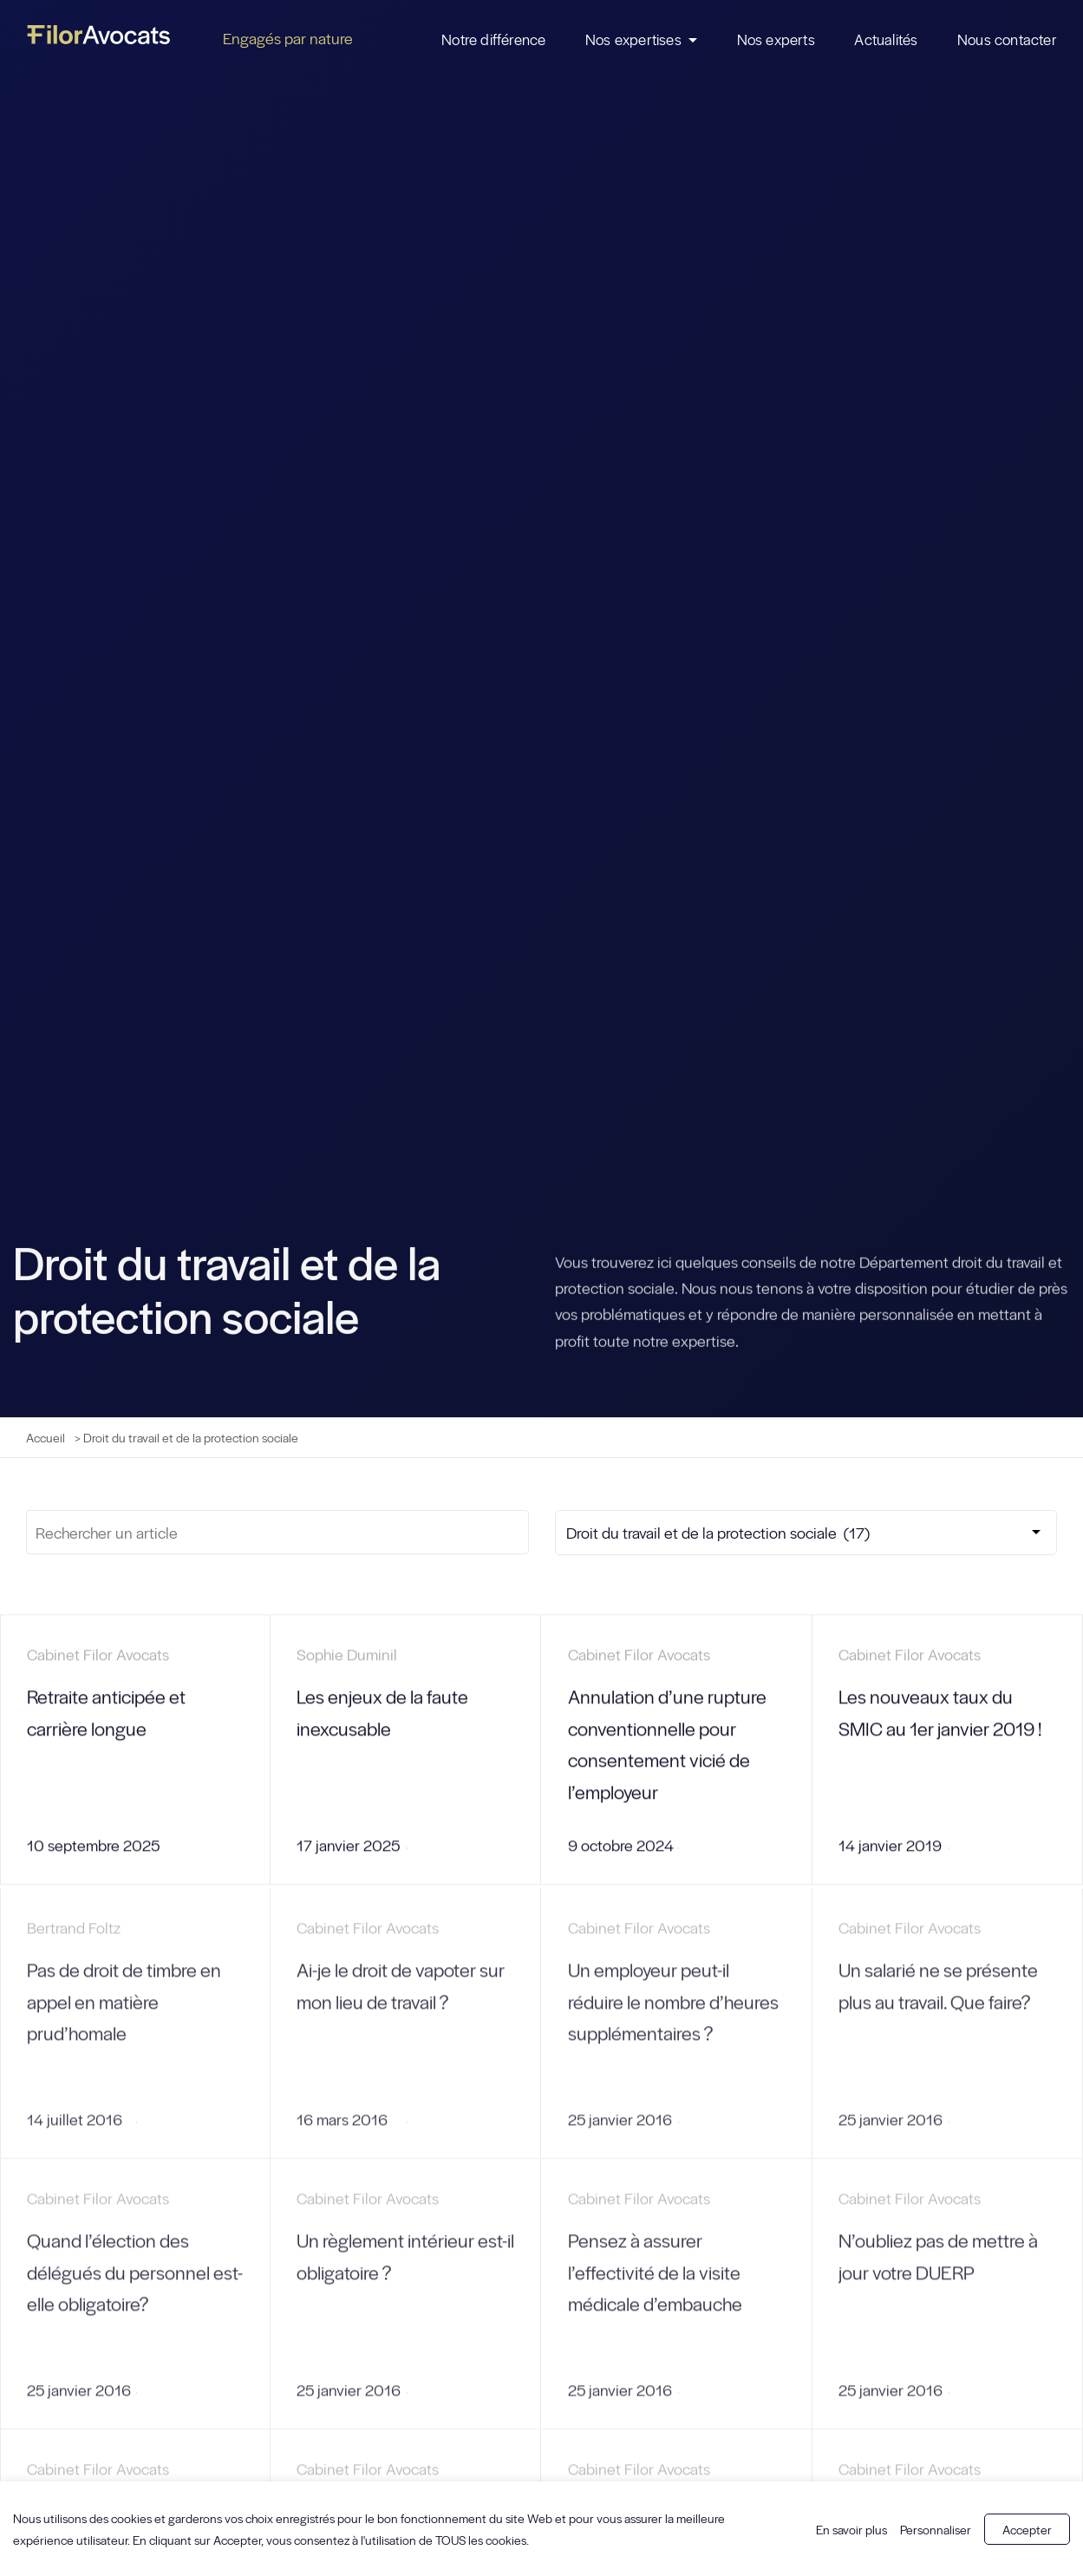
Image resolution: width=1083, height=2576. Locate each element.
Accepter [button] (1027, 2529)
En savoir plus (851, 2529)
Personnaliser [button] (935, 2529)
